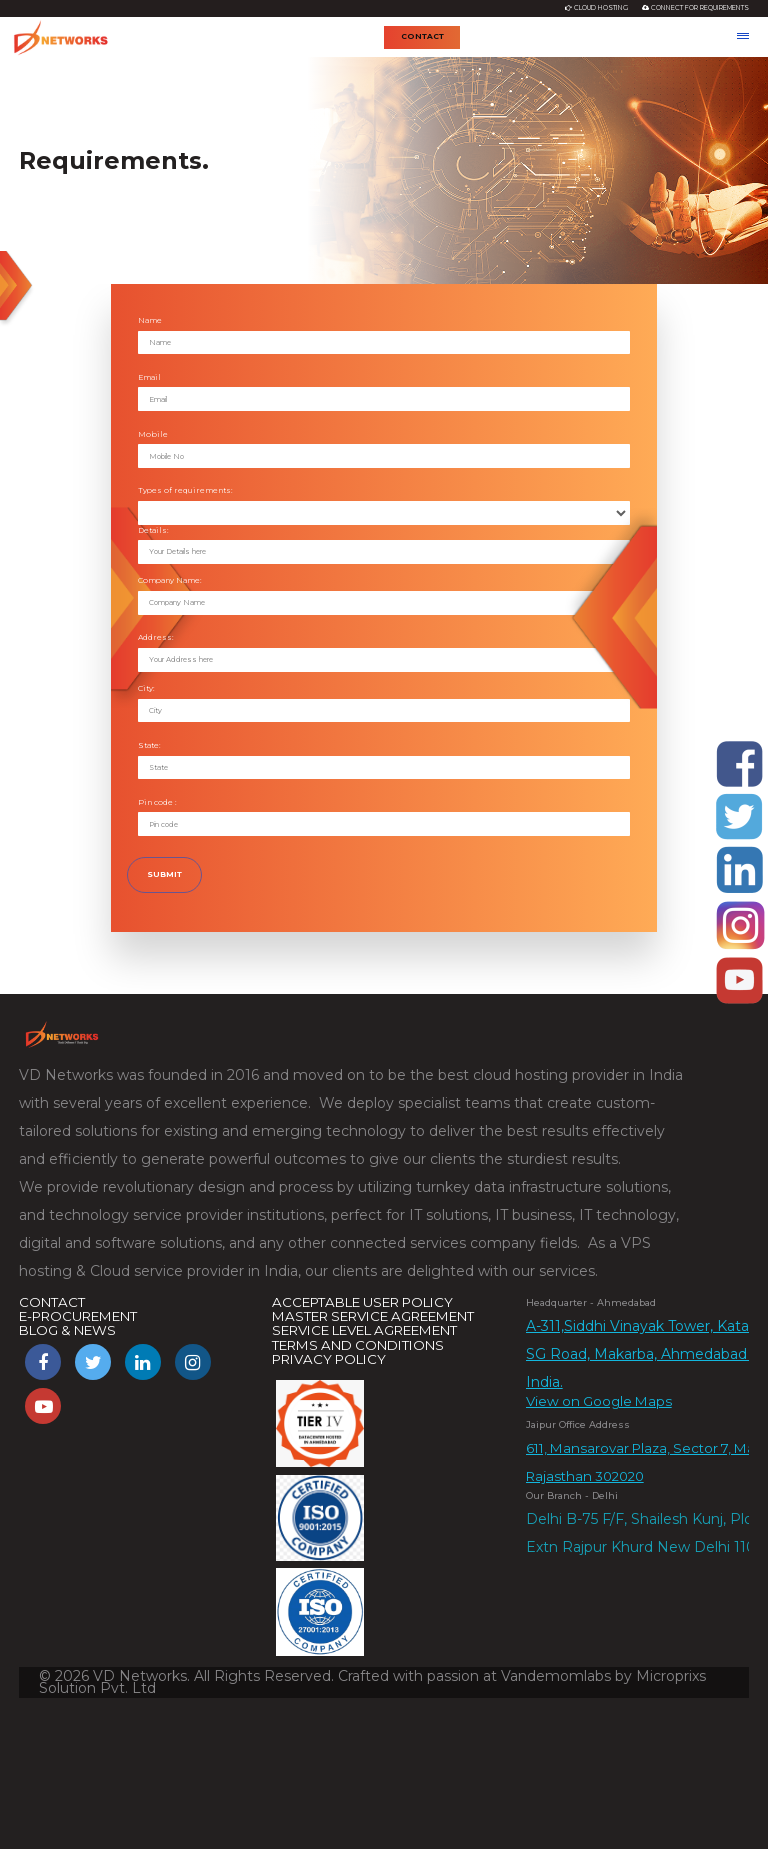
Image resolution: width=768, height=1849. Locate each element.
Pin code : (157, 802)
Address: (156, 637)
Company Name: (170, 580)
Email (149, 377)
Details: (153, 530)
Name (150, 320)
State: (149, 745)
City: (146, 688)
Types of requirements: (185, 490)
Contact (422, 36)
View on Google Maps (599, 1402)
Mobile (153, 434)
